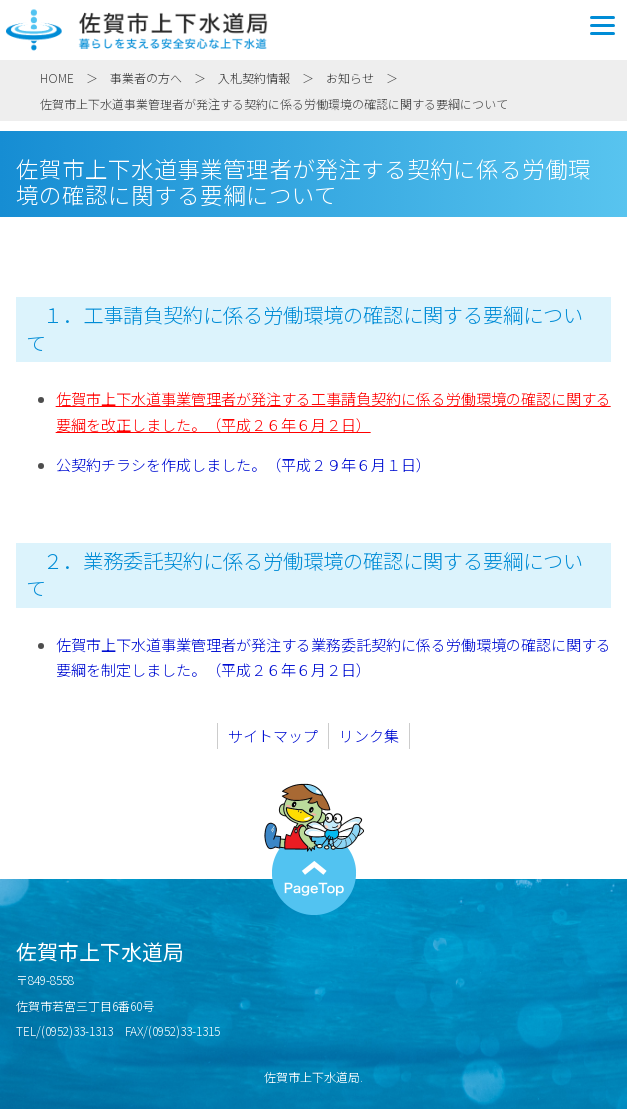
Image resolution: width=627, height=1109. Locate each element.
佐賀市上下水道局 (313, 30)
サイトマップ (273, 735)
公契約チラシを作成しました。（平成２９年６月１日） (243, 464)
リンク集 (369, 735)
